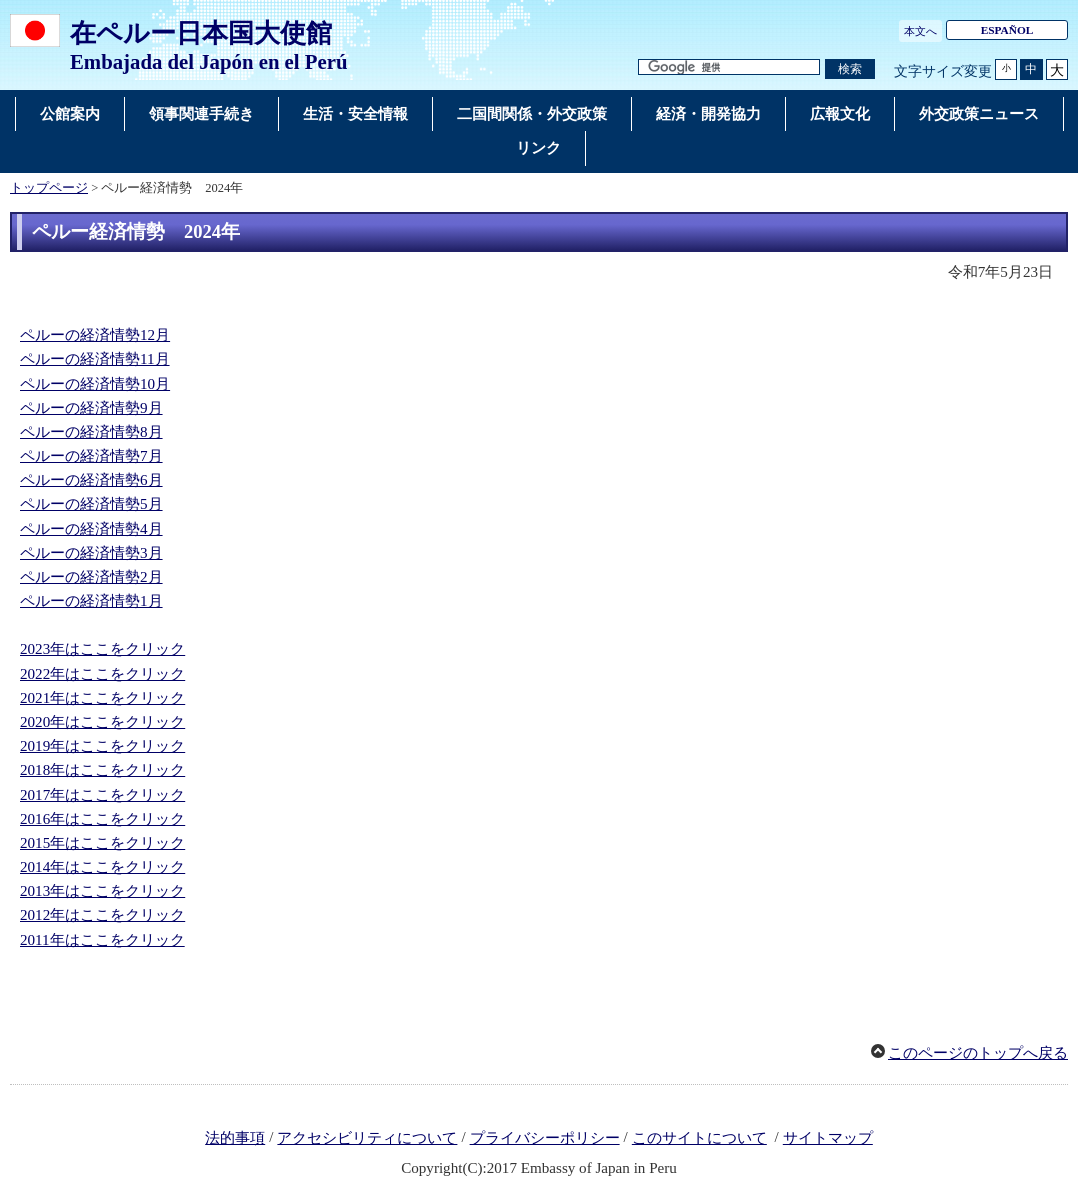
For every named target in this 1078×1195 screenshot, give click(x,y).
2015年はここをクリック (102, 843)
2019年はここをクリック (102, 746)
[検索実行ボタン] (850, 69)
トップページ (49, 188)
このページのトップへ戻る (978, 1053)
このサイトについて (699, 1138)
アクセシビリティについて (367, 1138)
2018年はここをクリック (102, 770)
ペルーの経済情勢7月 (91, 456)
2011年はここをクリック (102, 940)
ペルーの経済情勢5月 (91, 504)
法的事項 (235, 1138)
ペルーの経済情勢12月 (95, 335)
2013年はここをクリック (102, 891)
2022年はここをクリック (102, 674)
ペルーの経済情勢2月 (91, 577)
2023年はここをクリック (102, 649)
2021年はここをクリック (102, 698)
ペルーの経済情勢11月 (95, 359)
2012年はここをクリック (102, 915)
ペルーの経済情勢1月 (91, 601)
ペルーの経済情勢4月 (91, 529)
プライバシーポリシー (545, 1138)
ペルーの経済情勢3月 (91, 553)
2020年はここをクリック (102, 722)
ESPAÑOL (1007, 30)
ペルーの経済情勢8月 (91, 432)
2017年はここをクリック (102, 795)
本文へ (920, 31)
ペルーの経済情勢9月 (91, 408)
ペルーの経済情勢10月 (95, 384)
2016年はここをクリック (102, 819)
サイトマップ (828, 1138)
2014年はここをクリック (102, 867)
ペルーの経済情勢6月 (91, 480)
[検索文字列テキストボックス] (729, 67)
